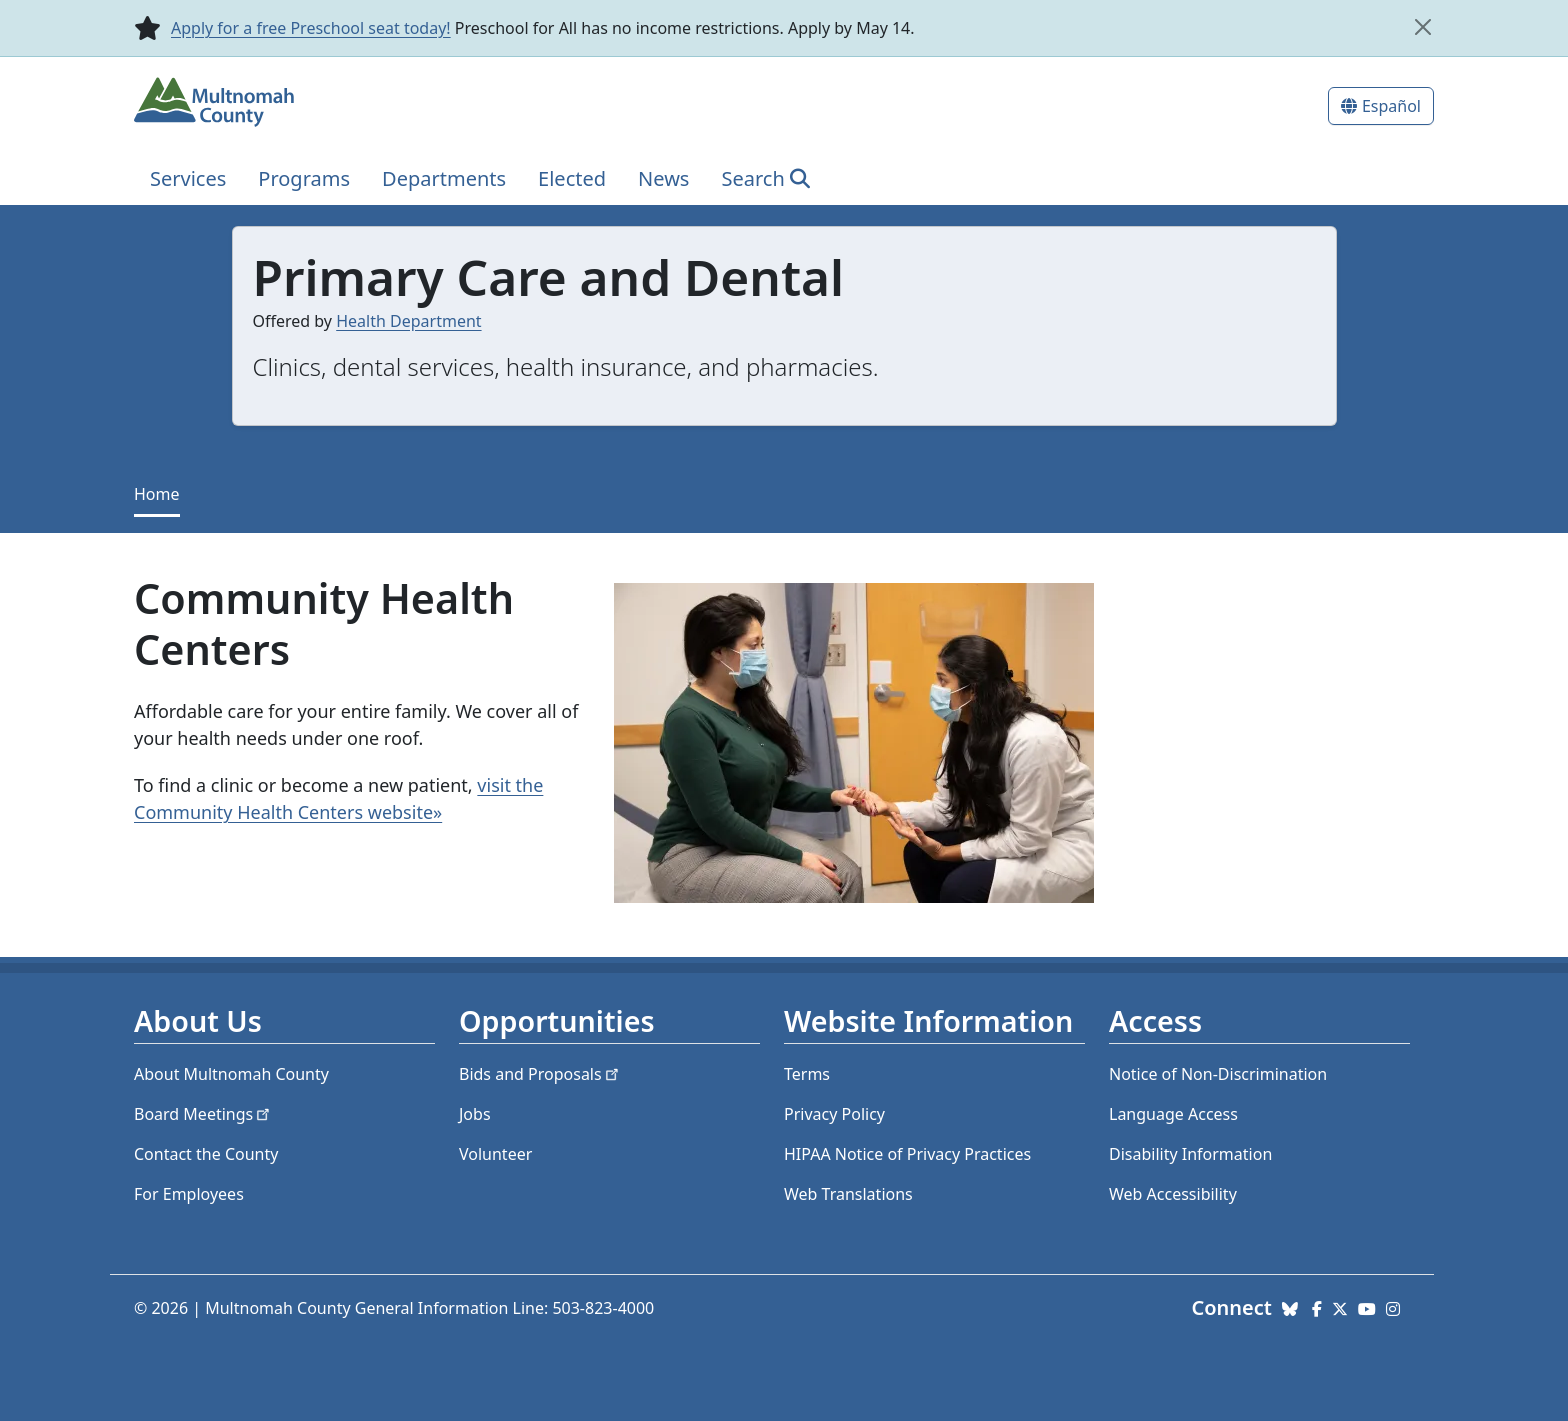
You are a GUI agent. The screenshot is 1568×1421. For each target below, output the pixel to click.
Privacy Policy (834, 1114)
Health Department (408, 321)
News (663, 178)
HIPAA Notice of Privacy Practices (907, 1154)
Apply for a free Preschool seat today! (311, 28)
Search (752, 178)
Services (188, 178)
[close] (1423, 27)
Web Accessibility (1173, 1194)
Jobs (475, 1114)
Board (203, 1114)
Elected (572, 178)
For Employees (189, 1194)
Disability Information (1190, 1154)
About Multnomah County (231, 1074)
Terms (807, 1074)
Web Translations (848, 1194)
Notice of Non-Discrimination (1218, 1074)
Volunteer (495, 1154)
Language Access (1173, 1114)
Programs (304, 178)
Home (157, 494)
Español (1391, 106)
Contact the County (206, 1154)
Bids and (540, 1074)
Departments (444, 178)
